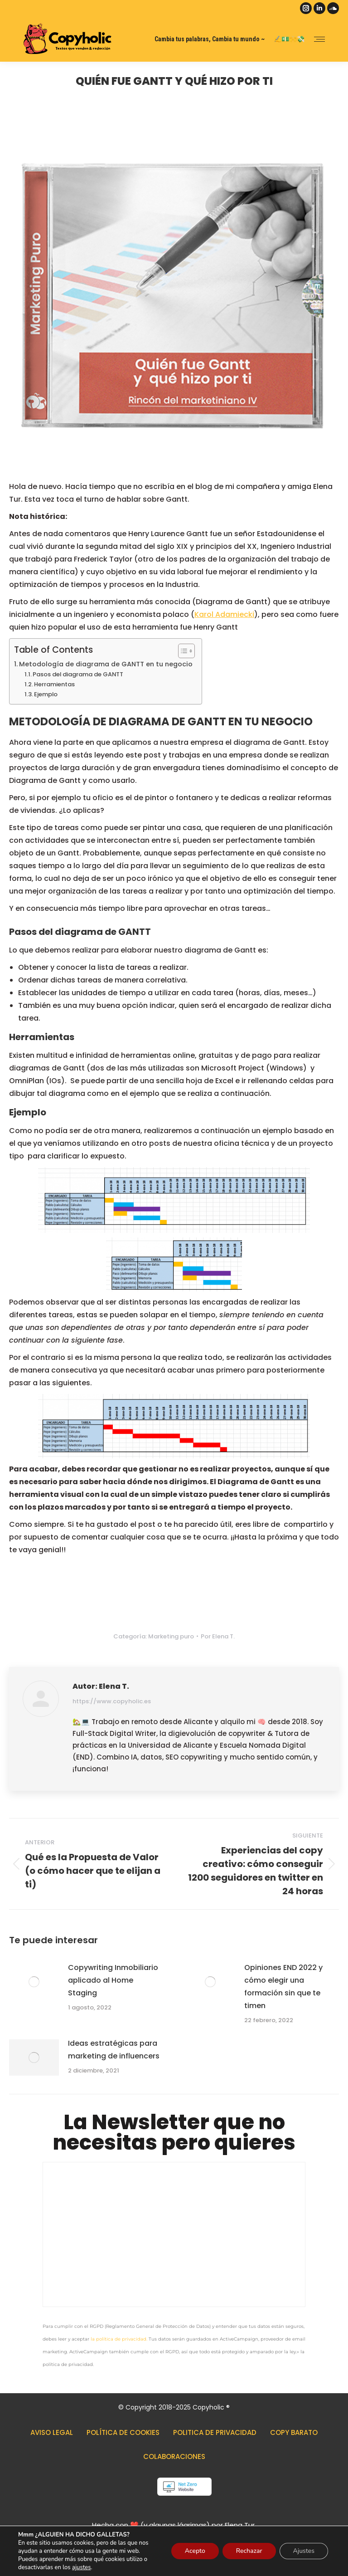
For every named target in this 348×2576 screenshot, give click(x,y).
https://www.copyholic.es (111, 1701)
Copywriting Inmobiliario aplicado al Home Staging (113, 1980)
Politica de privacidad (214, 2432)
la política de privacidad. (119, 2339)
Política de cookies (123, 2432)
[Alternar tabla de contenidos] (182, 651)
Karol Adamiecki (224, 614)
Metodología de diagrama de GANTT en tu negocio (106, 664)
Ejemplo (46, 694)
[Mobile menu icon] (319, 39)
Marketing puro (171, 1636)
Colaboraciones (174, 2456)
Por (218, 1636)
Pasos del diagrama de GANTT (78, 674)
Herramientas (54, 684)
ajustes (81, 2567)
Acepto (195, 2551)
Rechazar (249, 2551)
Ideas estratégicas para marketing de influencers (114, 2049)
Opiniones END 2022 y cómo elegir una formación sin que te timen (283, 1986)
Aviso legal (51, 2432)
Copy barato (294, 2432)
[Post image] (34, 1982)
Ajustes (303, 2551)
